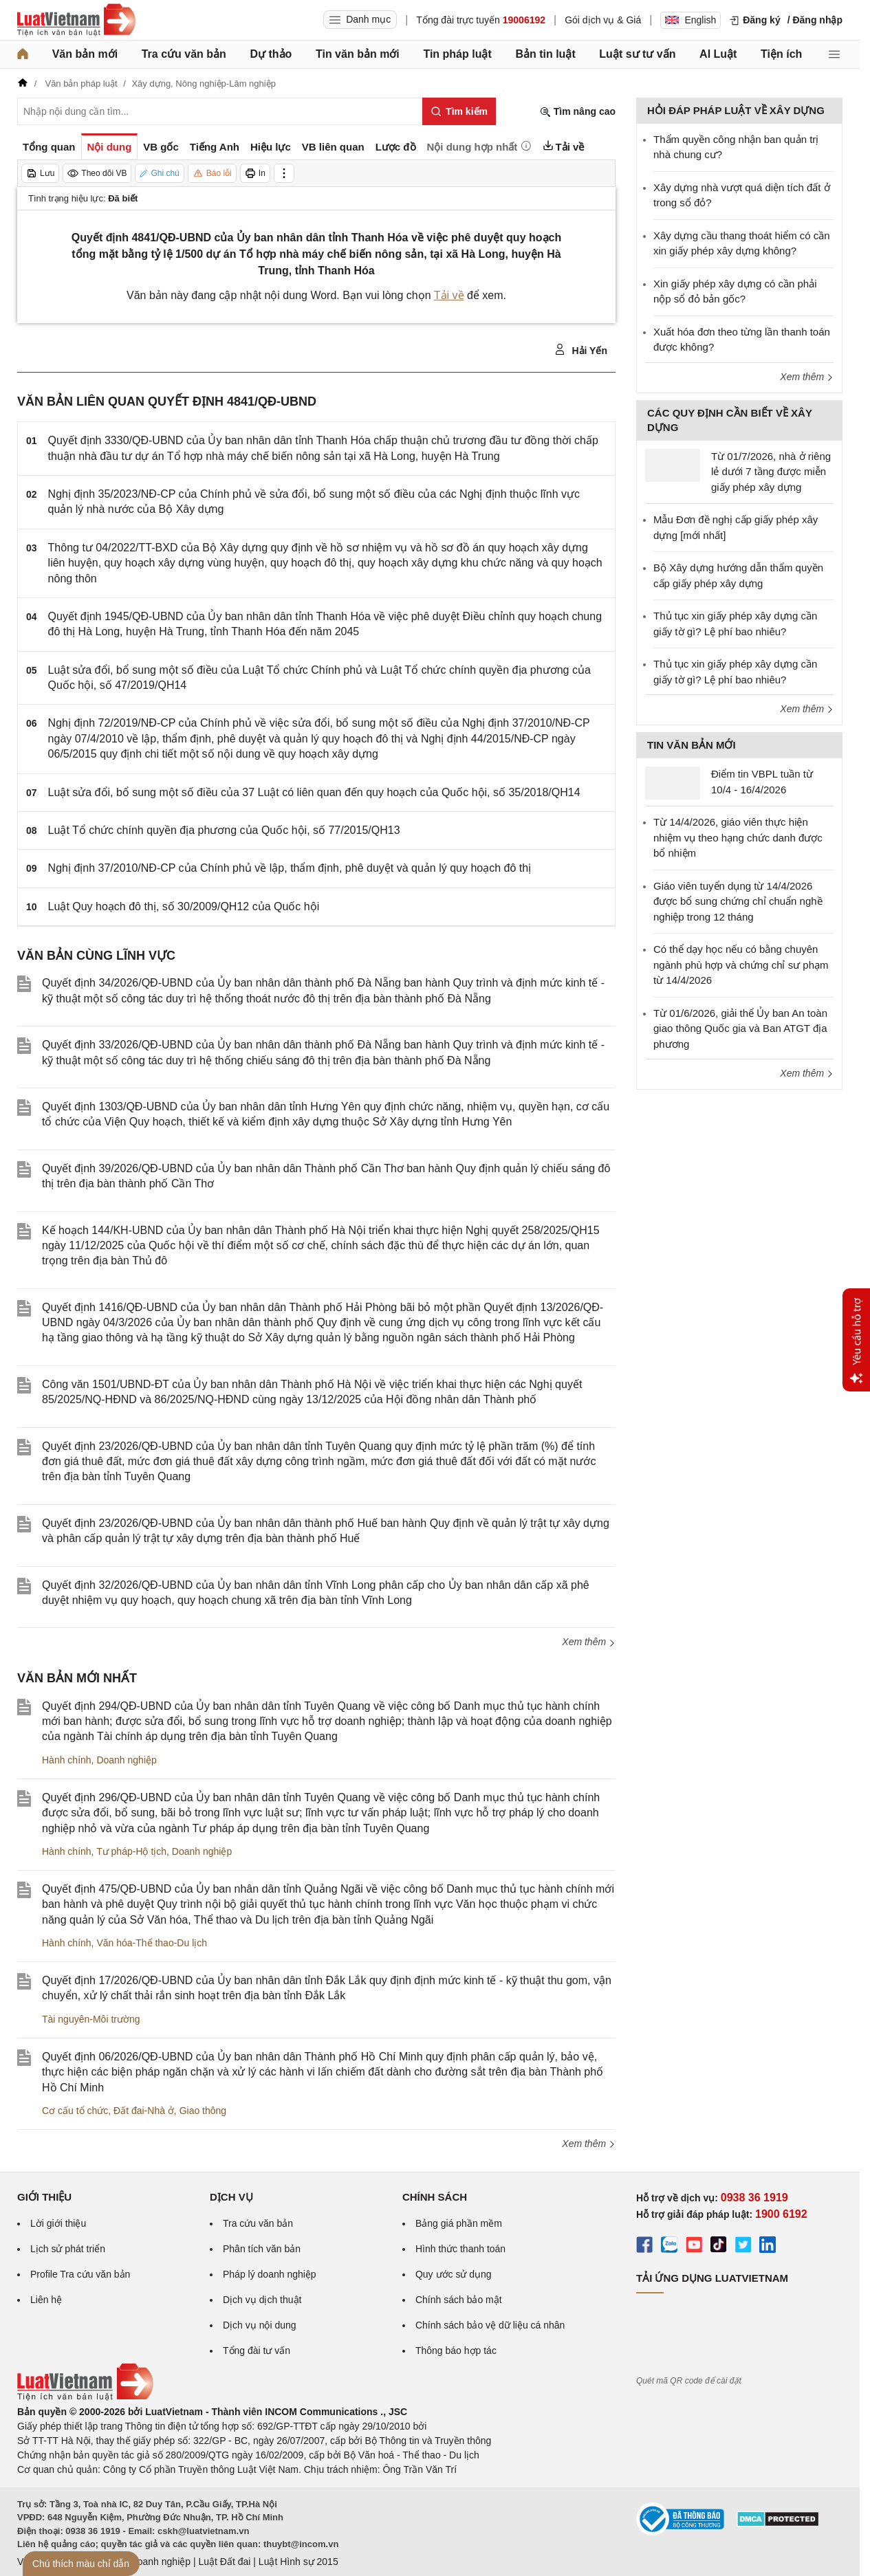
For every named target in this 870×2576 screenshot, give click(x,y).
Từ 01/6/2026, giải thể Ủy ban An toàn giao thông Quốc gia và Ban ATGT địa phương (740, 1028)
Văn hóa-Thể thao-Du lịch (151, 1942)
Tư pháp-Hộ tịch (131, 1851)
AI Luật (718, 54)
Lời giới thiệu (58, 2223)
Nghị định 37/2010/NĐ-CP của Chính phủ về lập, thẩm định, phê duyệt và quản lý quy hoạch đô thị (290, 868)
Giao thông (203, 2110)
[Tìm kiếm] (459, 111)
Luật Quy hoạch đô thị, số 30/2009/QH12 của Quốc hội (184, 906)
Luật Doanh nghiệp (150, 2561)
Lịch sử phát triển (67, 2248)
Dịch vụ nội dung (259, 2325)
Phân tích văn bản (262, 2248)
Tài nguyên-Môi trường (91, 2019)
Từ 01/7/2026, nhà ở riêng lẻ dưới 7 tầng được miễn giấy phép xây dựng (771, 471)
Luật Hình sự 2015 (298, 2561)
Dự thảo (271, 54)
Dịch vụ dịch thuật (262, 2299)
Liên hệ (46, 2299)
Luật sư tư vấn (637, 54)
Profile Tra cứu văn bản (80, 2274)
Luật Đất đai (224, 2561)
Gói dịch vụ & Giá (603, 19)
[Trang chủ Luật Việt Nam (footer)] (85, 2397)
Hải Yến (580, 350)
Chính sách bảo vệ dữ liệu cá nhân (490, 2325)
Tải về (449, 295)
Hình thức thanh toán (460, 2248)
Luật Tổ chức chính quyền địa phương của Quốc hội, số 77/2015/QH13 (224, 830)
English (690, 19)
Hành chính (66, 1759)
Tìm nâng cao (578, 112)
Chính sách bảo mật (458, 2299)
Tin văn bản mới (358, 54)
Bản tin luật (545, 54)
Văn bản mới (85, 54)
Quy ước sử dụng (453, 2274)
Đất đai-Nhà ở (143, 2110)
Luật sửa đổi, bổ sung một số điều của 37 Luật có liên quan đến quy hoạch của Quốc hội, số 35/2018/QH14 (314, 792)
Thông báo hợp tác (456, 2350)
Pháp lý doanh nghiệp (269, 2274)
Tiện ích (781, 54)
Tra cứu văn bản (184, 54)
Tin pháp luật (457, 54)
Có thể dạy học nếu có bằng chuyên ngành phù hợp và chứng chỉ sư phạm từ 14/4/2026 (741, 964)
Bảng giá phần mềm (458, 2223)
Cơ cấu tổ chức (75, 2110)
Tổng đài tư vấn (256, 2350)
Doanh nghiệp (126, 1759)
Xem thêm (589, 1641)
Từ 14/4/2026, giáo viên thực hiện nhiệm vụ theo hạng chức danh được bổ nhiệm (738, 837)
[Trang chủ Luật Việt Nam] (76, 19)
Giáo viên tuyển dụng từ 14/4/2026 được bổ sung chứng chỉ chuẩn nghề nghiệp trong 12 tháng (738, 901)
